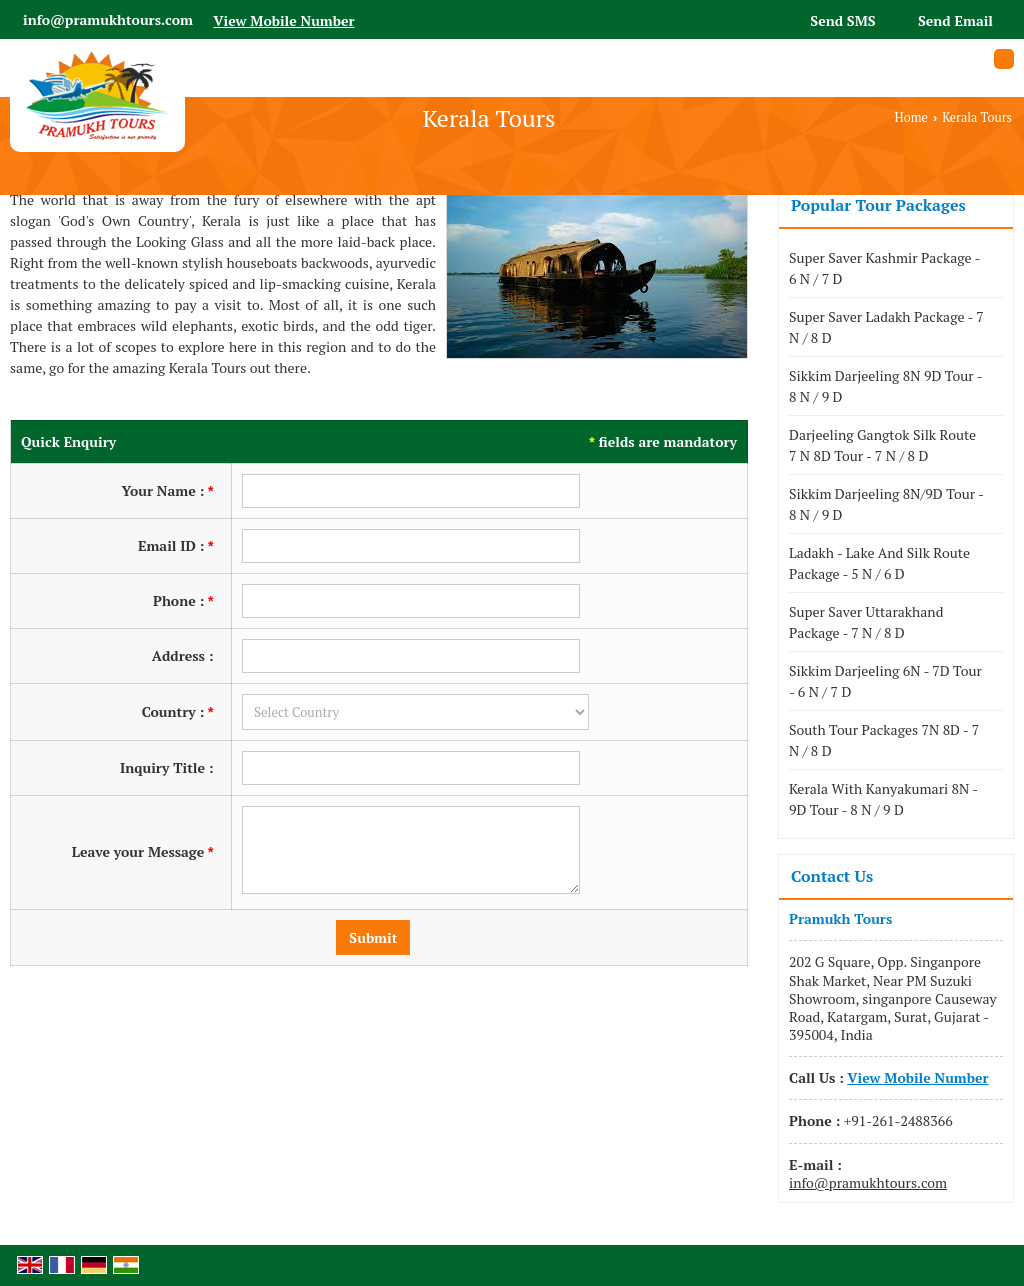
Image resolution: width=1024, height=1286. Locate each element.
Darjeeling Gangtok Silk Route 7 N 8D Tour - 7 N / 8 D (882, 445)
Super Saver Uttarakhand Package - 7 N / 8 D (866, 622)
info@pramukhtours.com (108, 19)
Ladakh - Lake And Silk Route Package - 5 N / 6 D (879, 563)
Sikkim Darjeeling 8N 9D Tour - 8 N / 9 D (885, 386)
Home (911, 117)
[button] (283, 20)
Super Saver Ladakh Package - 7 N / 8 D (886, 327)
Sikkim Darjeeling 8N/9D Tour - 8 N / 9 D (886, 504)
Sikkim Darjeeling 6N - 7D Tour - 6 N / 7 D (885, 681)
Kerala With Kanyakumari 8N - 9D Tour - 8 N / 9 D (883, 799)
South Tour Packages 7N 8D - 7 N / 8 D (884, 740)
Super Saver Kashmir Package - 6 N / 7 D (884, 268)
